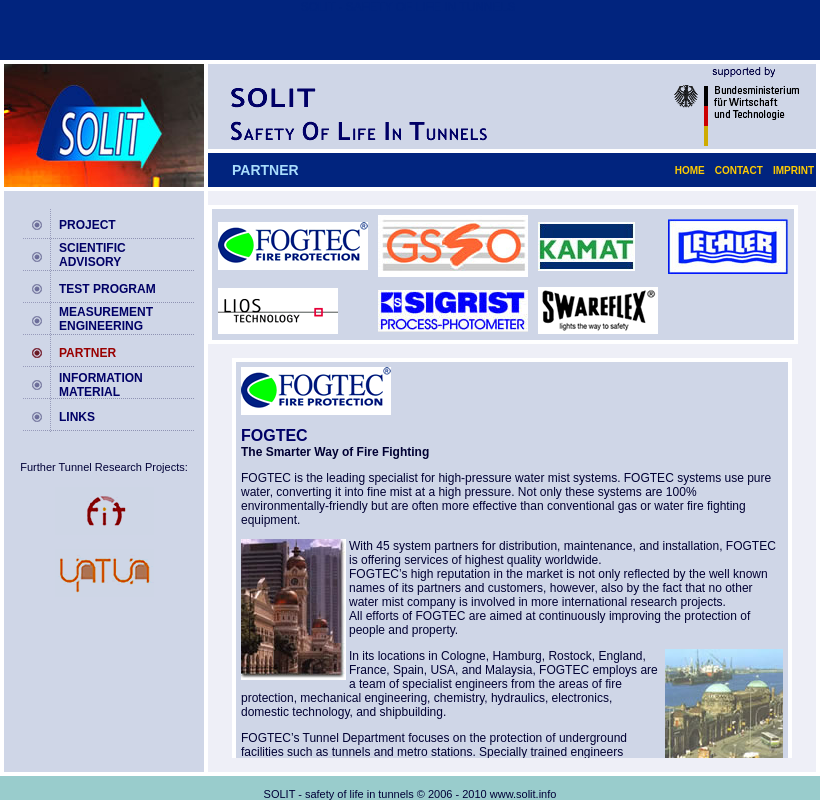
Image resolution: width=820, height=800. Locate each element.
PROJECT (87, 225)
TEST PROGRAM (107, 289)
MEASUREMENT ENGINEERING (106, 319)
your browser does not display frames (512, 558)
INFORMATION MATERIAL (101, 385)
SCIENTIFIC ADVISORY (92, 255)
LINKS (77, 417)
